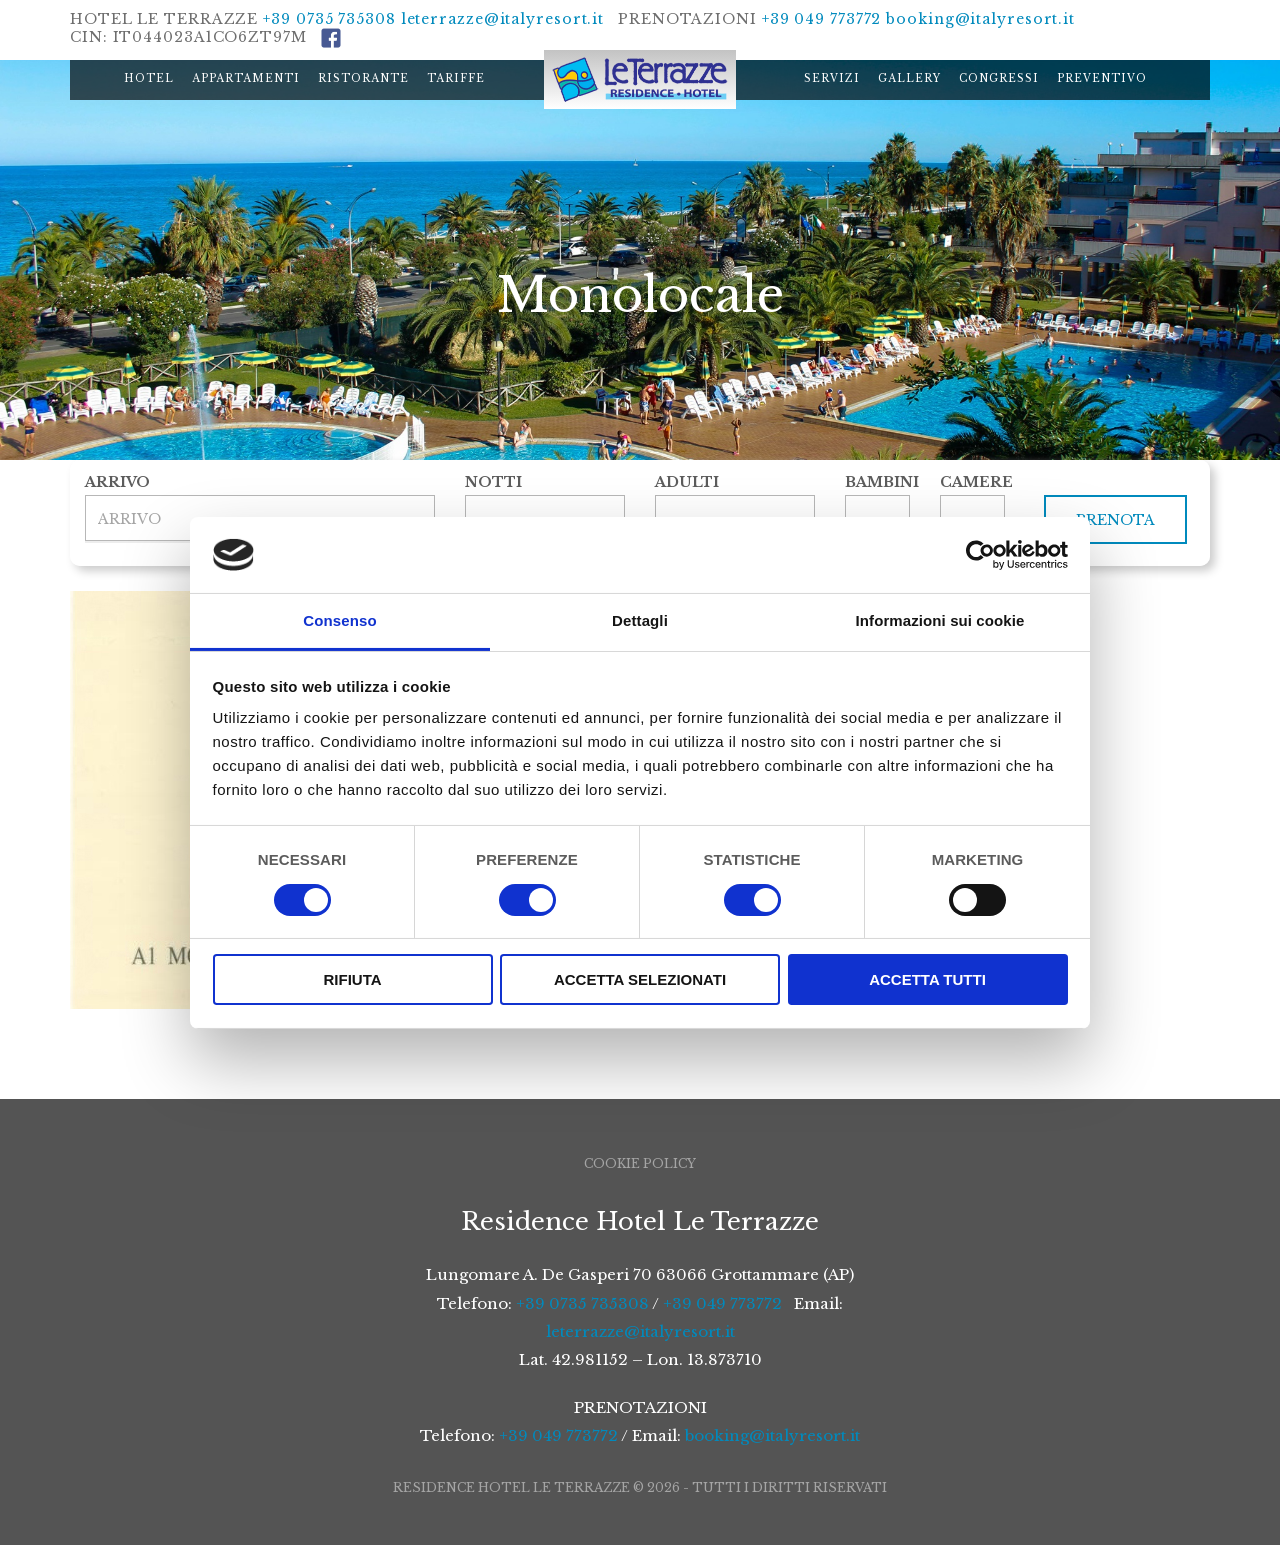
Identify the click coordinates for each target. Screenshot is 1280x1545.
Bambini (877, 482)
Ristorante (363, 78)
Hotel (149, 78)
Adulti (687, 482)
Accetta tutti (927, 979)
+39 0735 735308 (329, 19)
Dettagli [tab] (640, 620)
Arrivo (117, 482)
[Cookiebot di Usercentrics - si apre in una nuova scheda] (980, 555)
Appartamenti (246, 78)
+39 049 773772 (822, 19)
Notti (493, 482)
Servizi (832, 78)
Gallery (909, 78)
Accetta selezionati (640, 979)
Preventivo (1102, 78)
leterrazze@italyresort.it (503, 19)
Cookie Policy (640, 1163)
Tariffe (456, 78)
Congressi (999, 78)
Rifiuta (352, 979)
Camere (972, 482)
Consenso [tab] (339, 620)
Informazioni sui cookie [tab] (940, 620)
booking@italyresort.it (980, 19)
